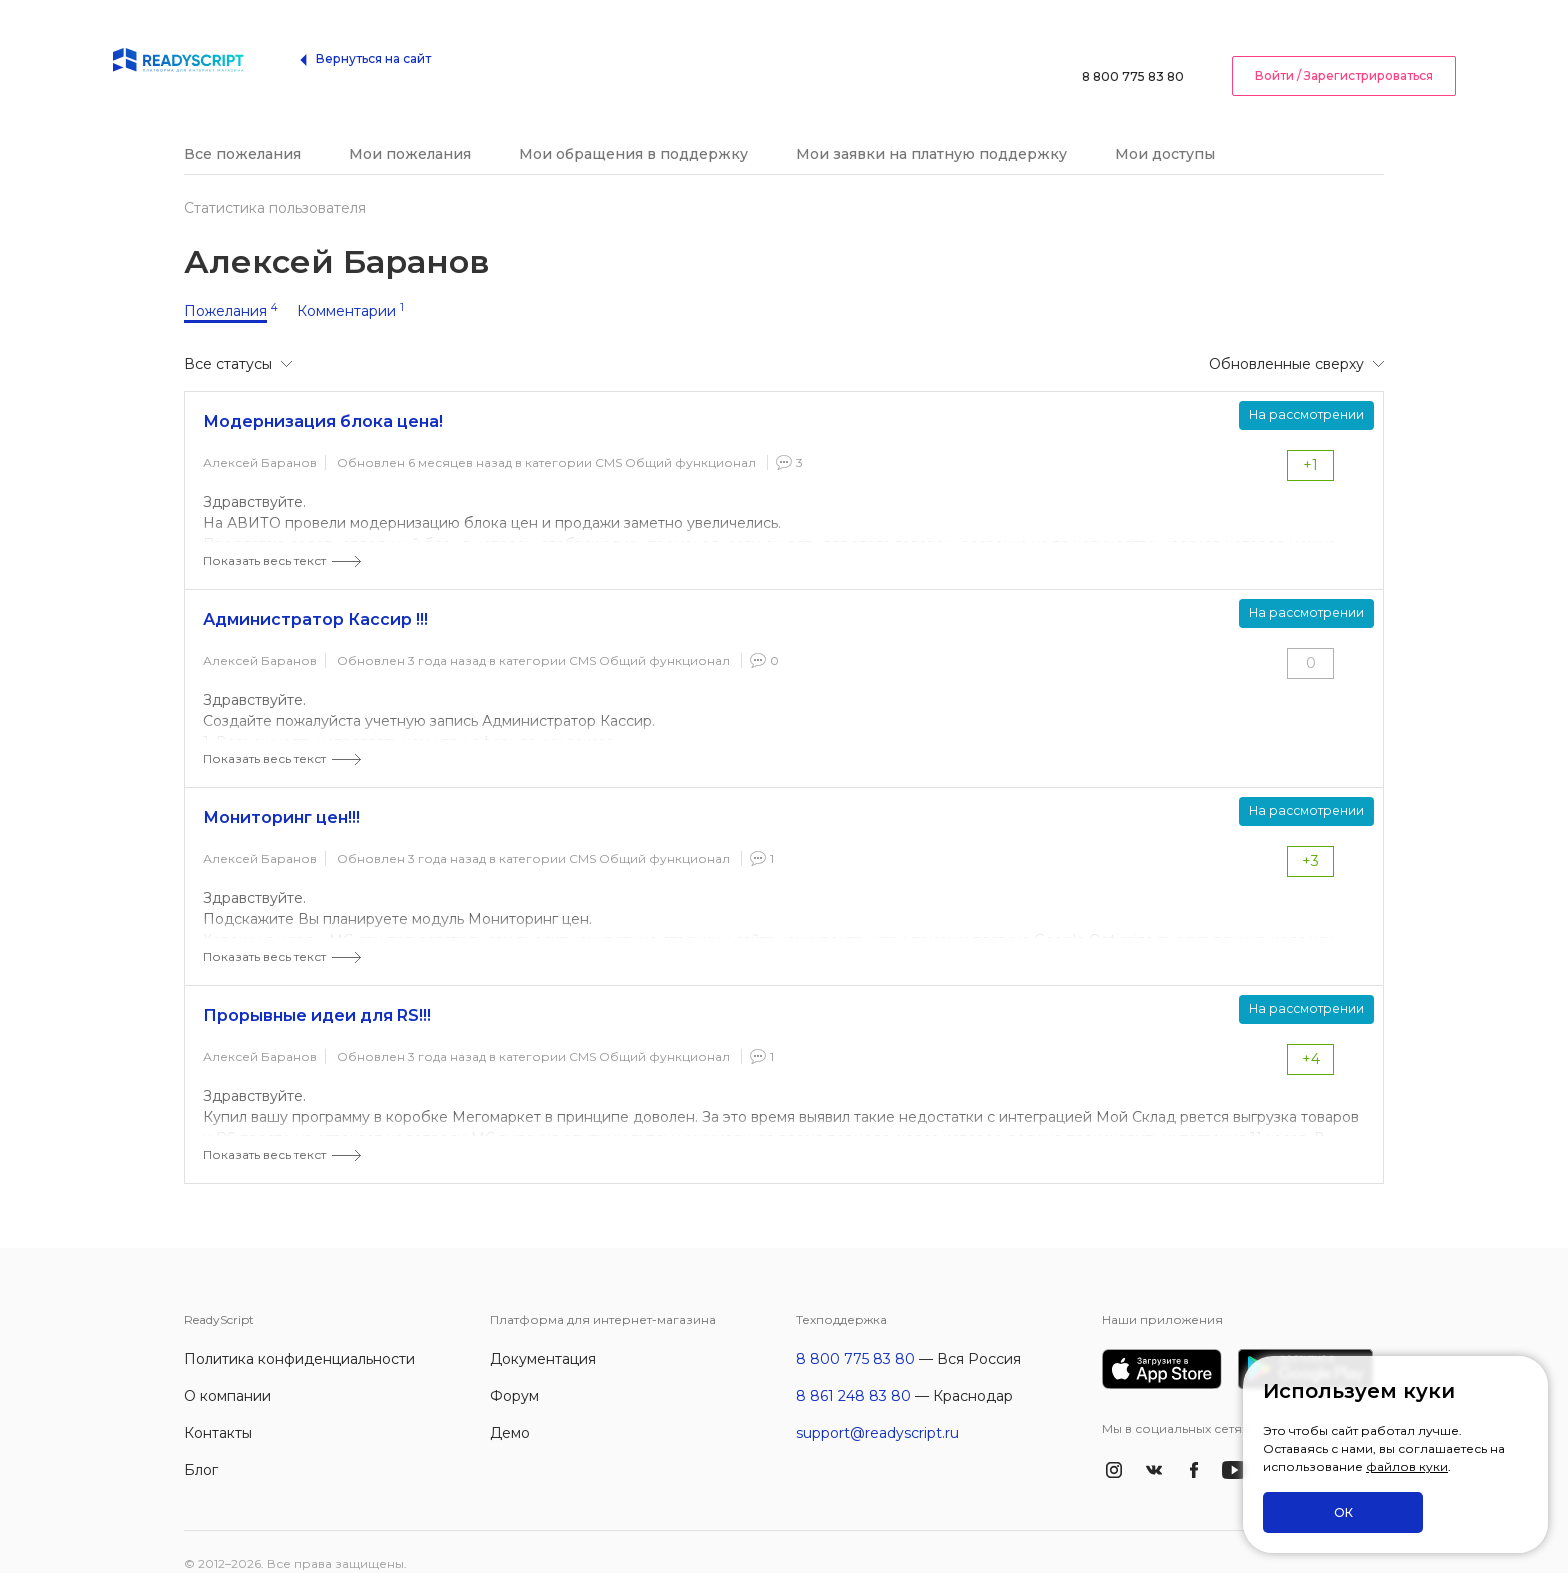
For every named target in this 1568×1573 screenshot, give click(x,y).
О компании (227, 1372)
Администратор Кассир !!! (315, 595)
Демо (510, 1409)
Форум (514, 1372)
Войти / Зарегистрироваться (1344, 43)
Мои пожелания (410, 130)
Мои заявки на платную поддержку (931, 130)
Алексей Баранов (260, 438)
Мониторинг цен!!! (281, 793)
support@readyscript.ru (877, 1409)
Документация (543, 1335)
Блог (201, 1446)
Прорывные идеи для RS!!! (317, 991)
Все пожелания (242, 130)
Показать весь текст (264, 536)
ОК (1343, 1512)
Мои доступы (1165, 130)
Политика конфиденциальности (299, 1335)
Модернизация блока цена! (323, 397)
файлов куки (1407, 1467)
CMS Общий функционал (675, 438)
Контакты (218, 1409)
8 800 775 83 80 (1133, 44)
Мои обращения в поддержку (633, 130)
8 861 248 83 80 (853, 1372)
